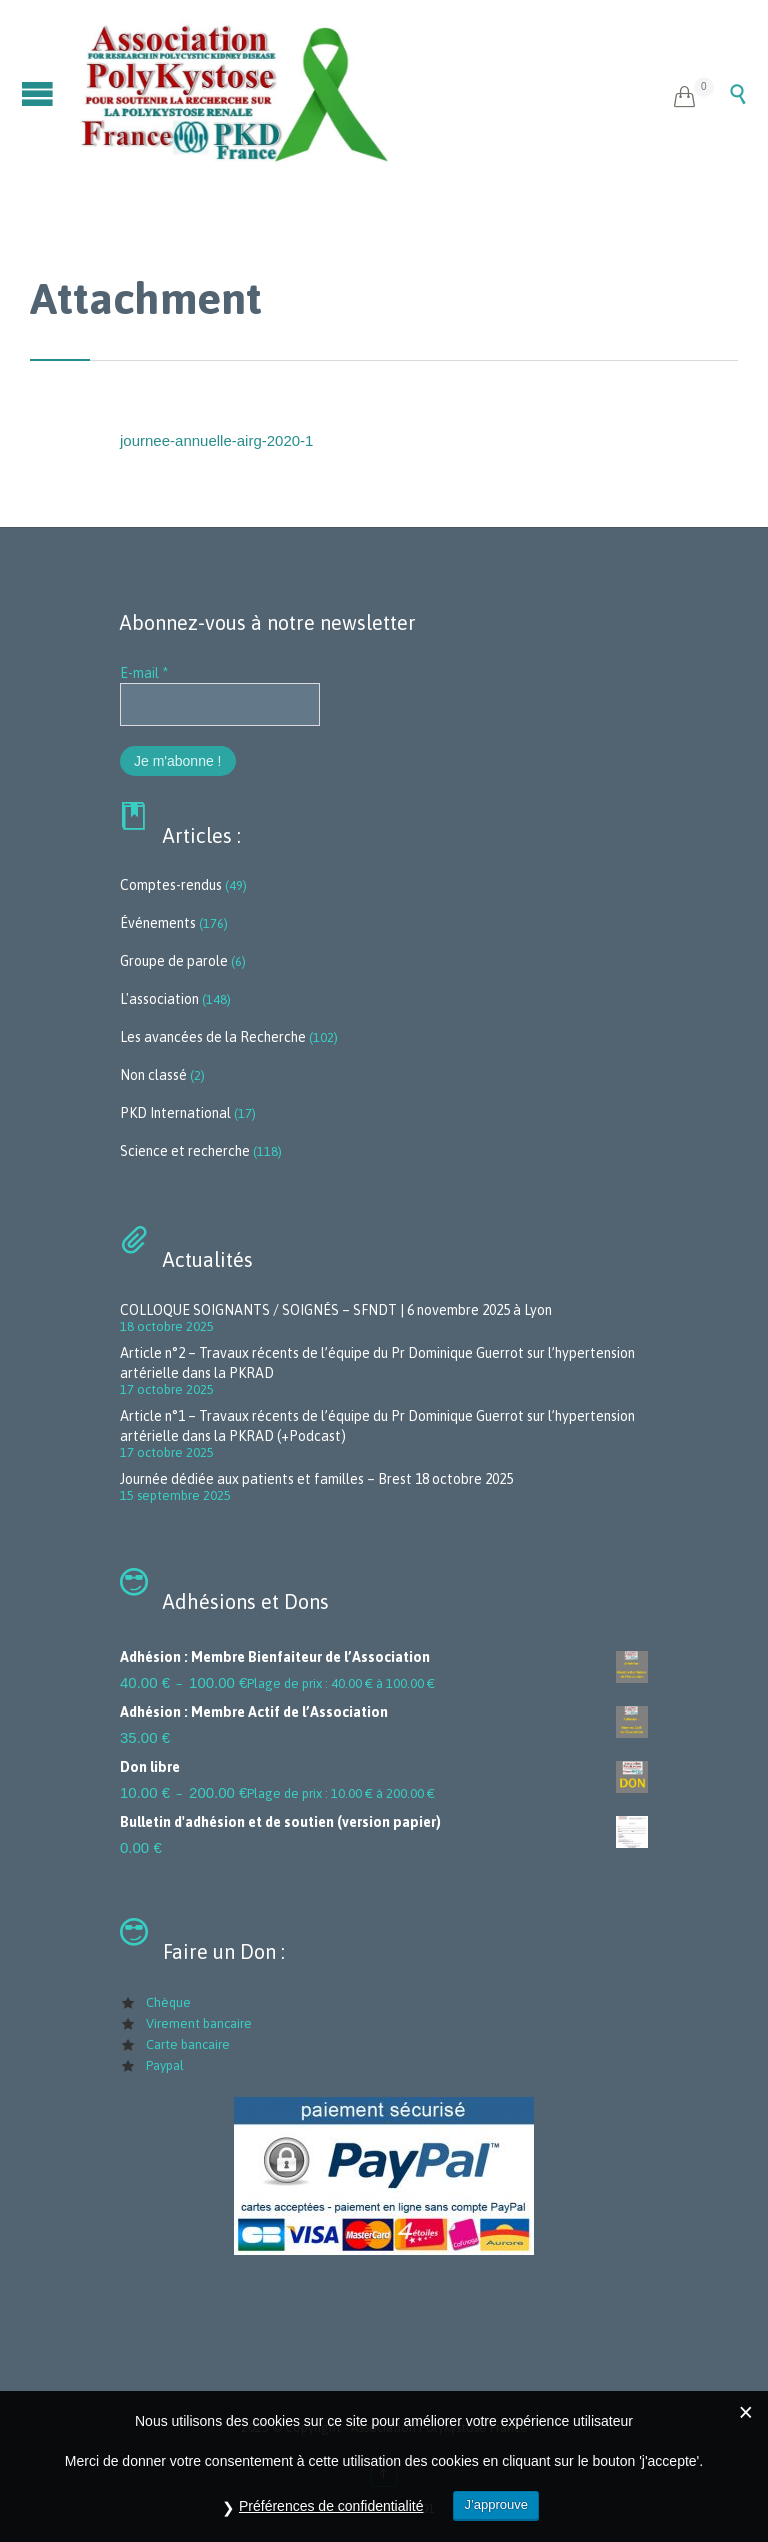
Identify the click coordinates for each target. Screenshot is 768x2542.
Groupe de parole (174, 961)
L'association (159, 999)
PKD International (175, 1113)
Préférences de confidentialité (331, 2506)
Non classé (153, 1075)
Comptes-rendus (171, 885)
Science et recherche (185, 1151)
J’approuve (496, 2504)
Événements (158, 923)
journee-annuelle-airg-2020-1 (216, 440)
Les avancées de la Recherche (213, 1037)
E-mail (144, 673)
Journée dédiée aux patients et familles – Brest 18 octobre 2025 (316, 1479)
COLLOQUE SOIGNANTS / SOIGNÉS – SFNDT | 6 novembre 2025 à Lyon (336, 1310)
